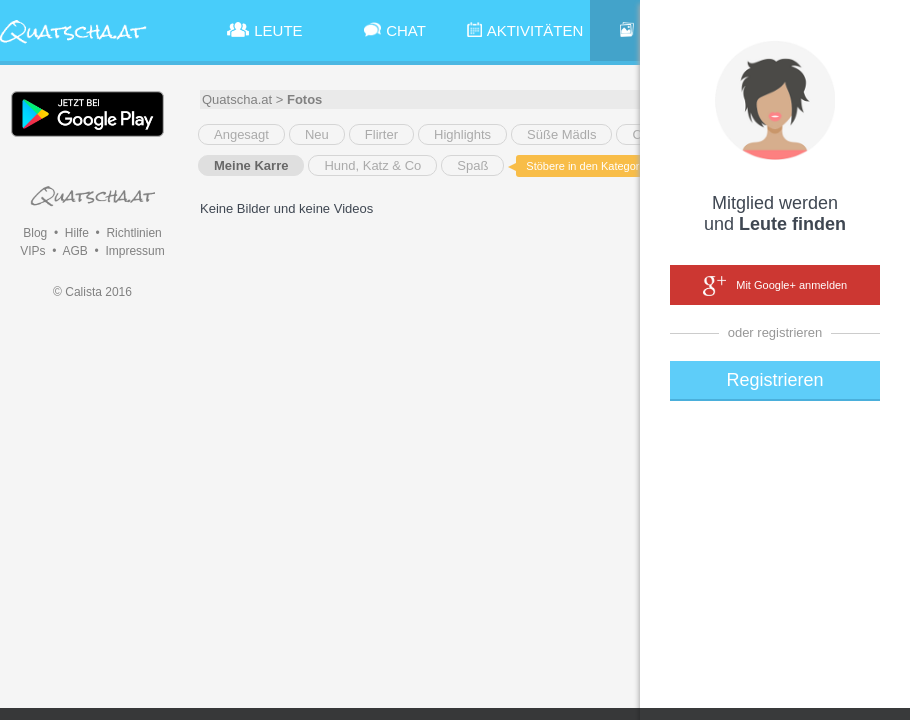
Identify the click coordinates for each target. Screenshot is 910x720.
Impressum (134, 251)
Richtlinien (133, 233)
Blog (35, 233)
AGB (74, 251)
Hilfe (77, 233)
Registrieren (774, 380)
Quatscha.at (237, 99)
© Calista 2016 (92, 292)
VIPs (32, 251)
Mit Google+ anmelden (775, 286)
